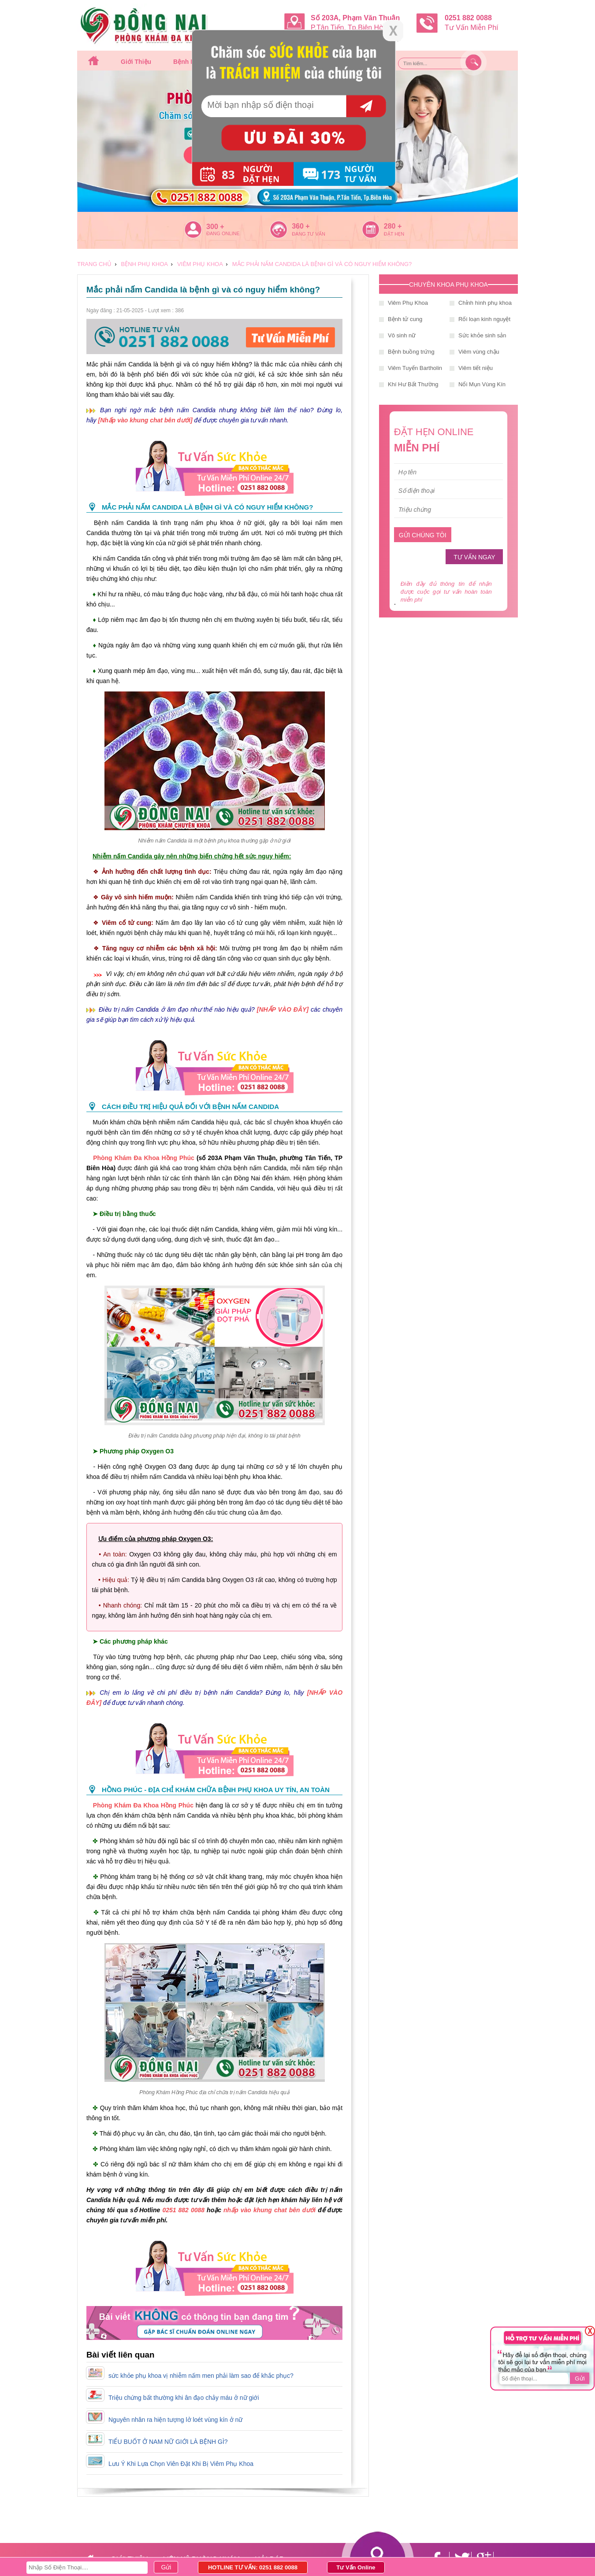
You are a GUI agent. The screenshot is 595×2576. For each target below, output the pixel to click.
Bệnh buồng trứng (411, 351)
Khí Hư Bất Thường (413, 384)
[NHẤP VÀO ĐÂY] (283, 1009)
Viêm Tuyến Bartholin (415, 368)
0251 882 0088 (183, 2210)
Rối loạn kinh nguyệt (484, 319)
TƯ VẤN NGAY (474, 557)
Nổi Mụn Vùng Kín (482, 384)
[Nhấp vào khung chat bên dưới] (146, 420)
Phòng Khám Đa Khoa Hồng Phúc (143, 1157)
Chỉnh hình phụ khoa (485, 302)
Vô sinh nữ (402, 335)
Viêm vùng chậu (478, 351)
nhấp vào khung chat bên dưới (270, 2210)
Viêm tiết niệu (475, 368)
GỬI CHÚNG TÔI (422, 535)
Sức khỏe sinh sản (482, 335)
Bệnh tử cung (405, 319)
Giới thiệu (136, 61)
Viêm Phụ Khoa (408, 302)
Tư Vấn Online (355, 2567)
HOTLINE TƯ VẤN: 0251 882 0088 (253, 2567)
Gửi (579, 2378)
